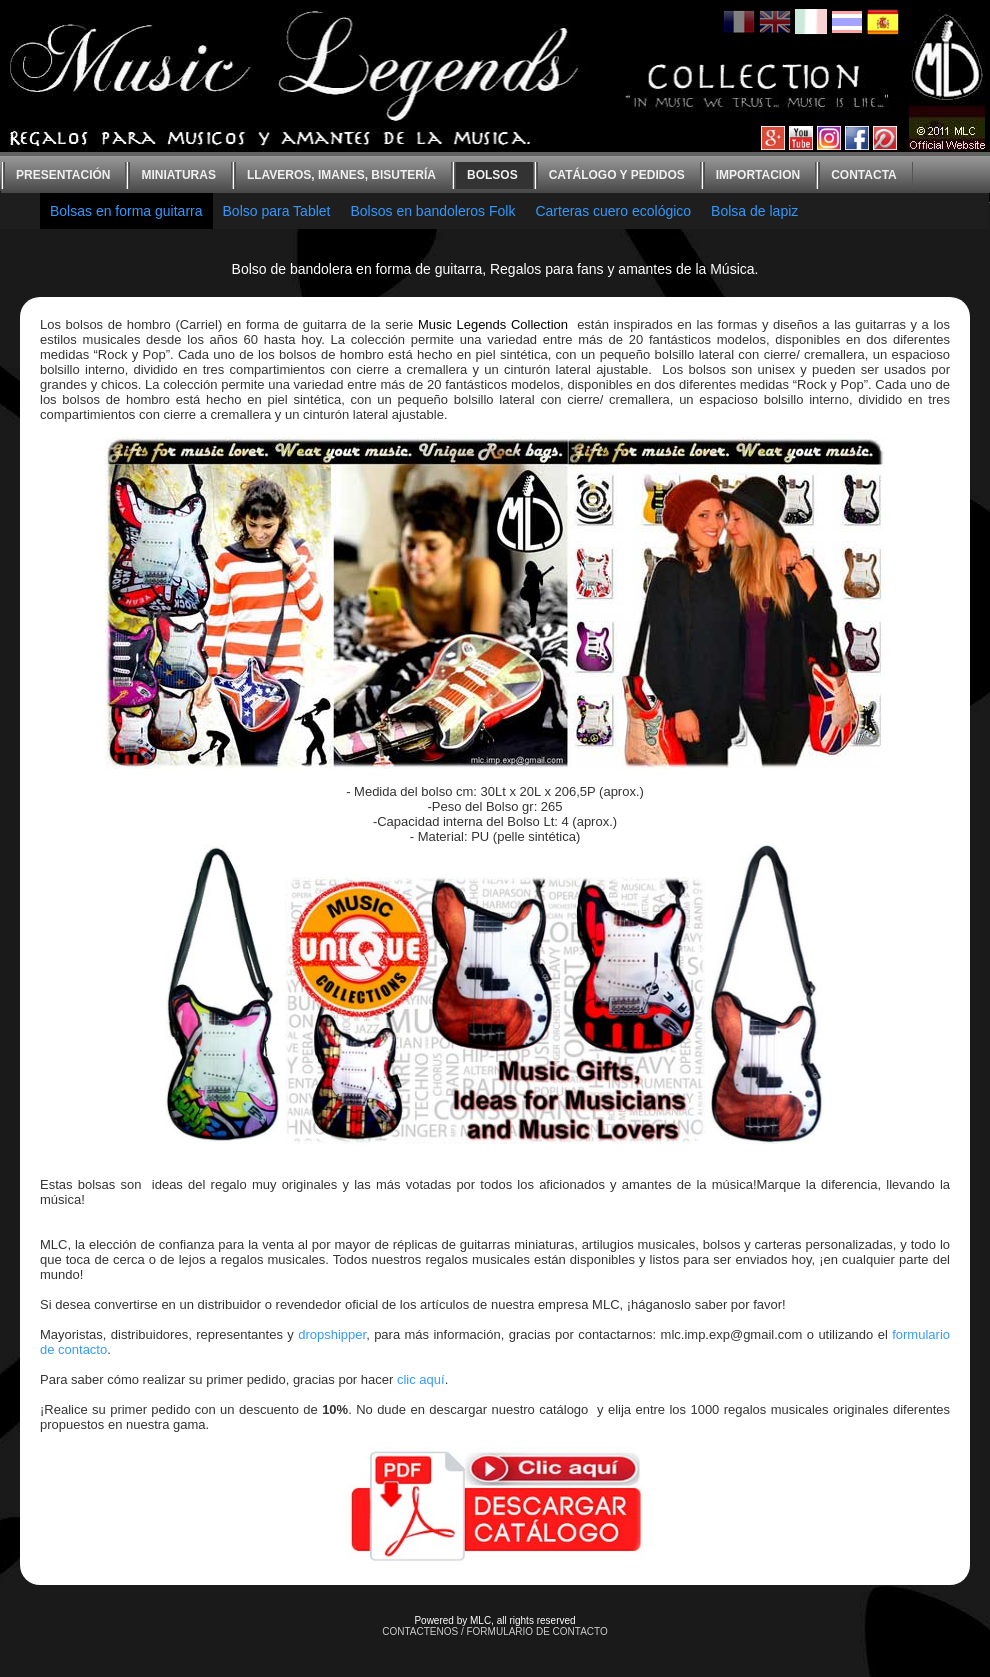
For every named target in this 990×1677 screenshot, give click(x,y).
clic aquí (421, 1379)
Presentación (63, 175)
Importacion (758, 175)
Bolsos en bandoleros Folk (432, 211)
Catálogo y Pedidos (617, 175)
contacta (864, 175)
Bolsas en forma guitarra (126, 211)
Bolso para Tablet (277, 211)
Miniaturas (178, 175)
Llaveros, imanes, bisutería (341, 175)
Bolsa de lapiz (754, 211)
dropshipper (332, 1334)
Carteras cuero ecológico (613, 211)
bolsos (492, 175)
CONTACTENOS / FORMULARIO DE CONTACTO (495, 1631)
